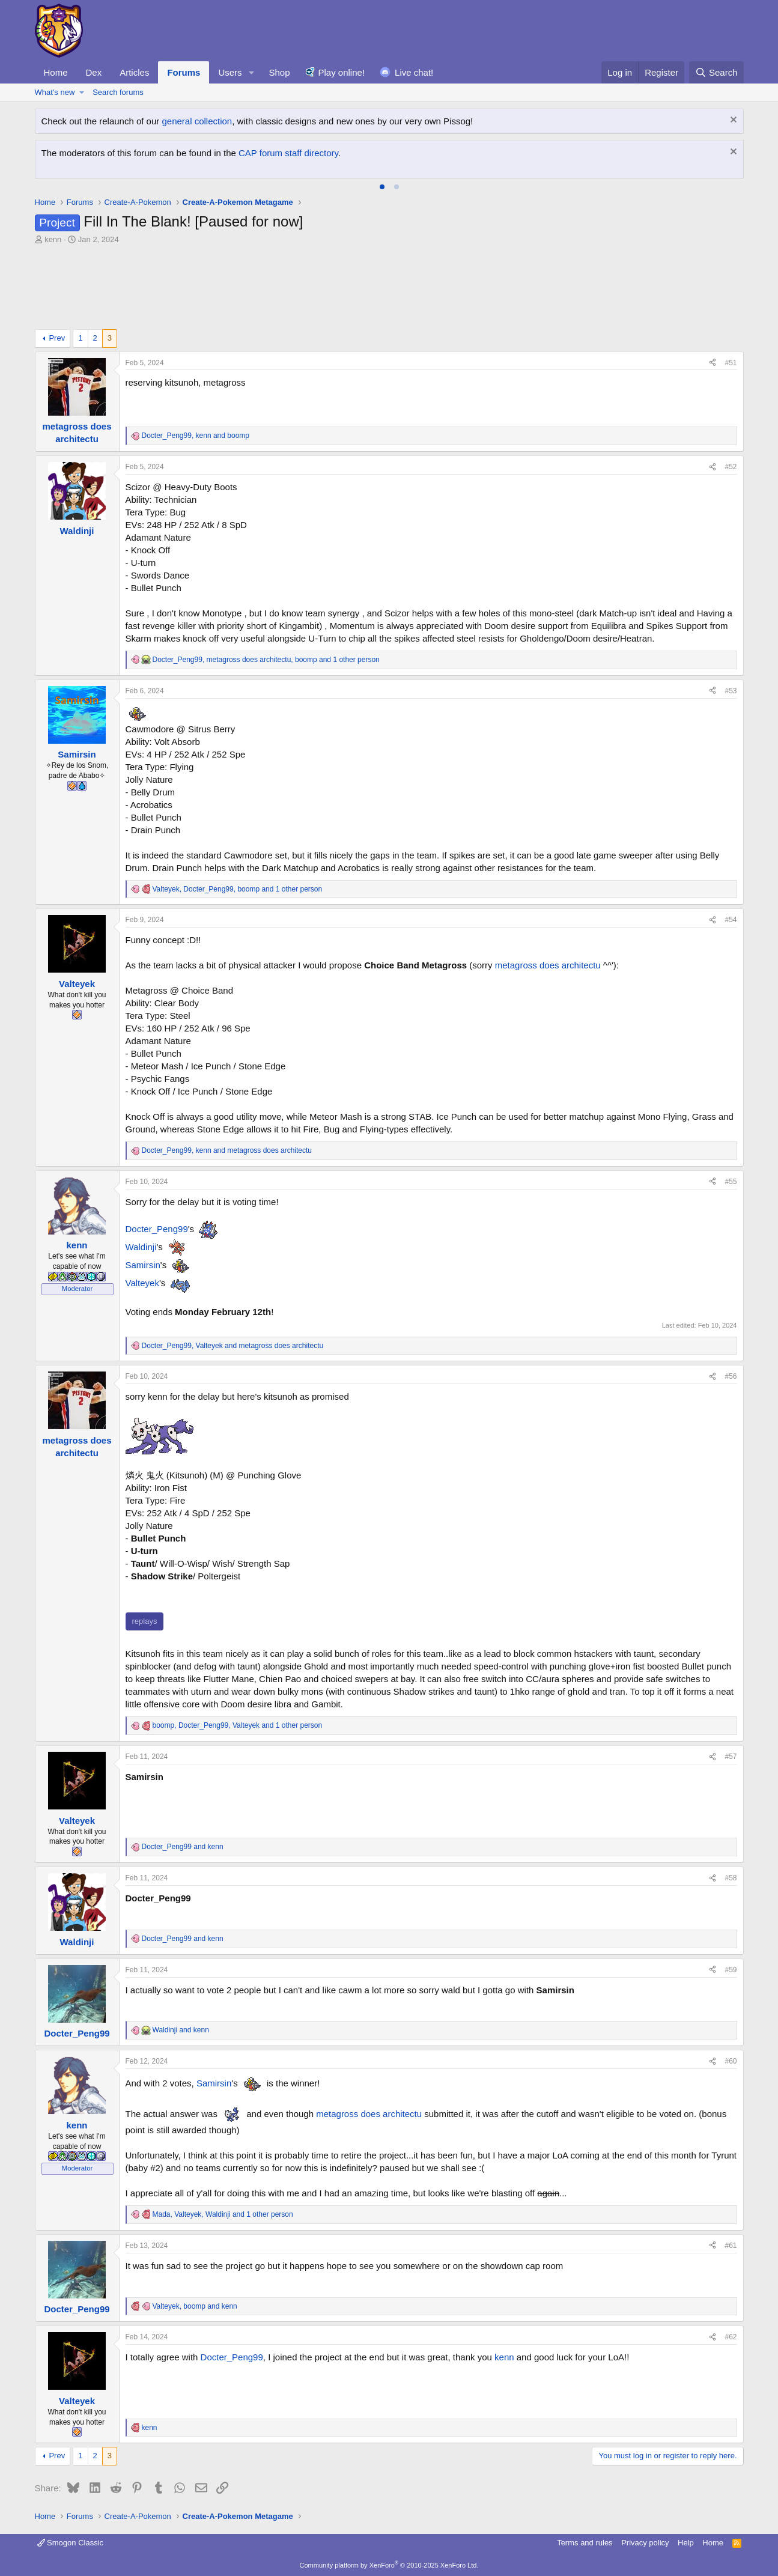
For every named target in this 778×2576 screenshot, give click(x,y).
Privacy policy (645, 2542)
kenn (504, 2357)
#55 (731, 1181)
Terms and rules (584, 2542)
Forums (183, 72)
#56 (731, 1376)
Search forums (118, 92)
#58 (731, 1878)
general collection (197, 121)
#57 (731, 1756)
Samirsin (143, 1265)
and (182, 1846)
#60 (731, 2061)
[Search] (716, 72)
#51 (731, 363)
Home (56, 72)
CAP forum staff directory (288, 153)
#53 (731, 691)
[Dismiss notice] (732, 121)
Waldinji (141, 1247)
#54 (731, 920)
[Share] (712, 363)
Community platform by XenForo (389, 2565)
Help (686, 2542)
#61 (731, 2245)
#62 (731, 2337)
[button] (251, 72)
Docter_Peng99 (157, 1229)
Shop (279, 72)
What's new (55, 92)
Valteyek (142, 1283)
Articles (134, 72)
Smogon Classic (70, 2542)
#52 (731, 467)
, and (196, 435)
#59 (731, 1970)
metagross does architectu (548, 965)
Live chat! (414, 72)
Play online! (341, 72)
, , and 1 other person (266, 659)
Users (230, 72)
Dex (94, 72)
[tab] (382, 187)
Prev (57, 337)
